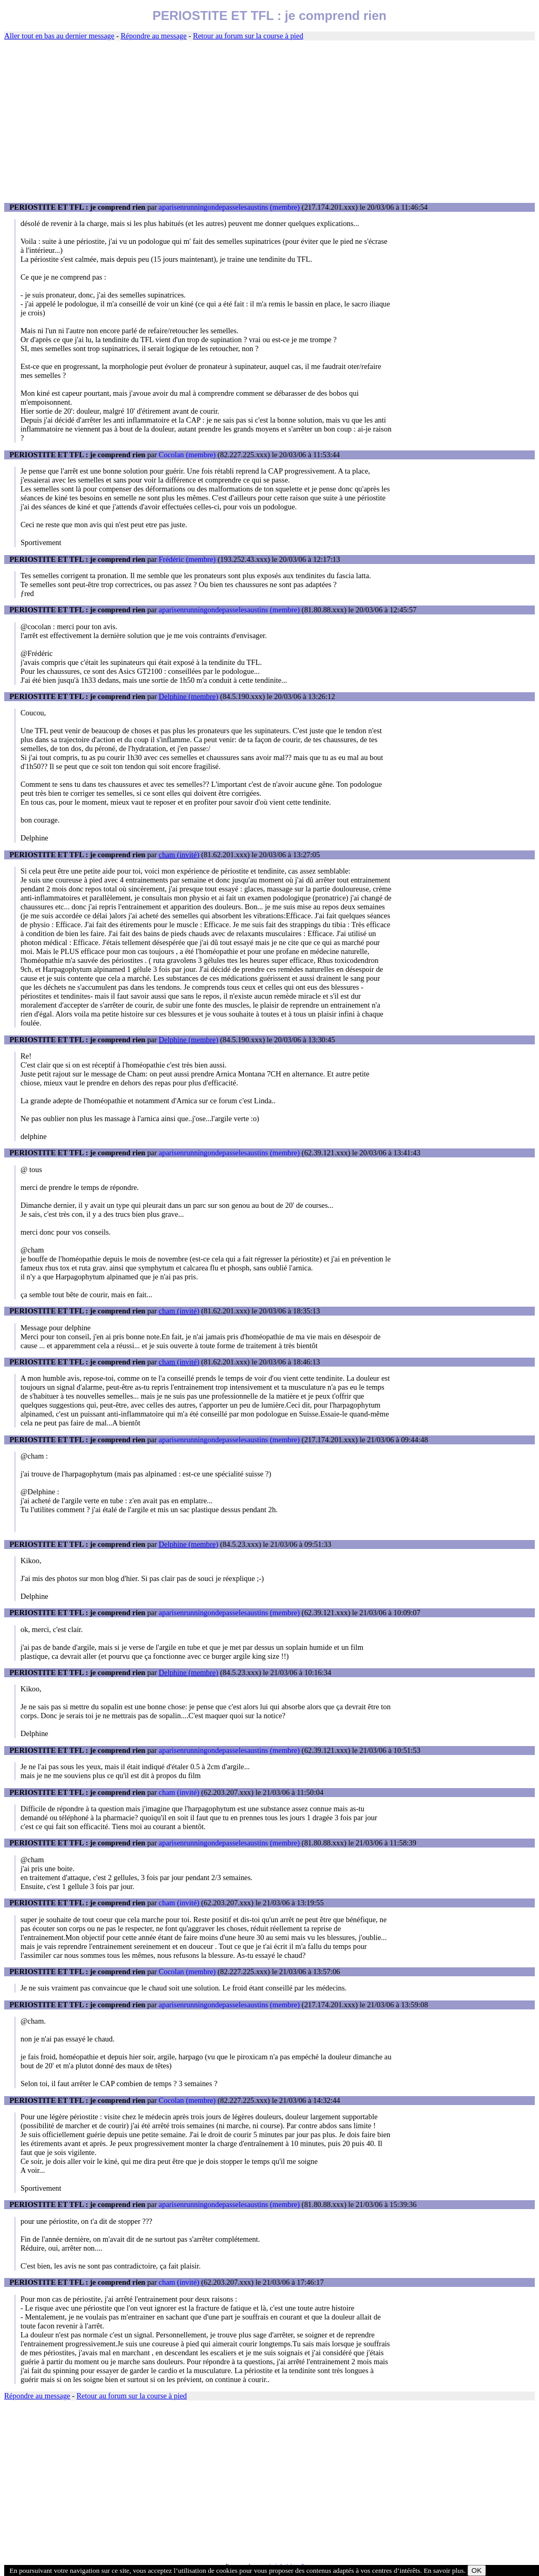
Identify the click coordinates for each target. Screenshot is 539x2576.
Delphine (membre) (188, 696)
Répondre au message (153, 36)
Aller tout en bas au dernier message (59, 36)
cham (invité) (179, 854)
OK (477, 2570)
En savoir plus (444, 2570)
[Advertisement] (269, 122)
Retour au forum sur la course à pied (248, 36)
